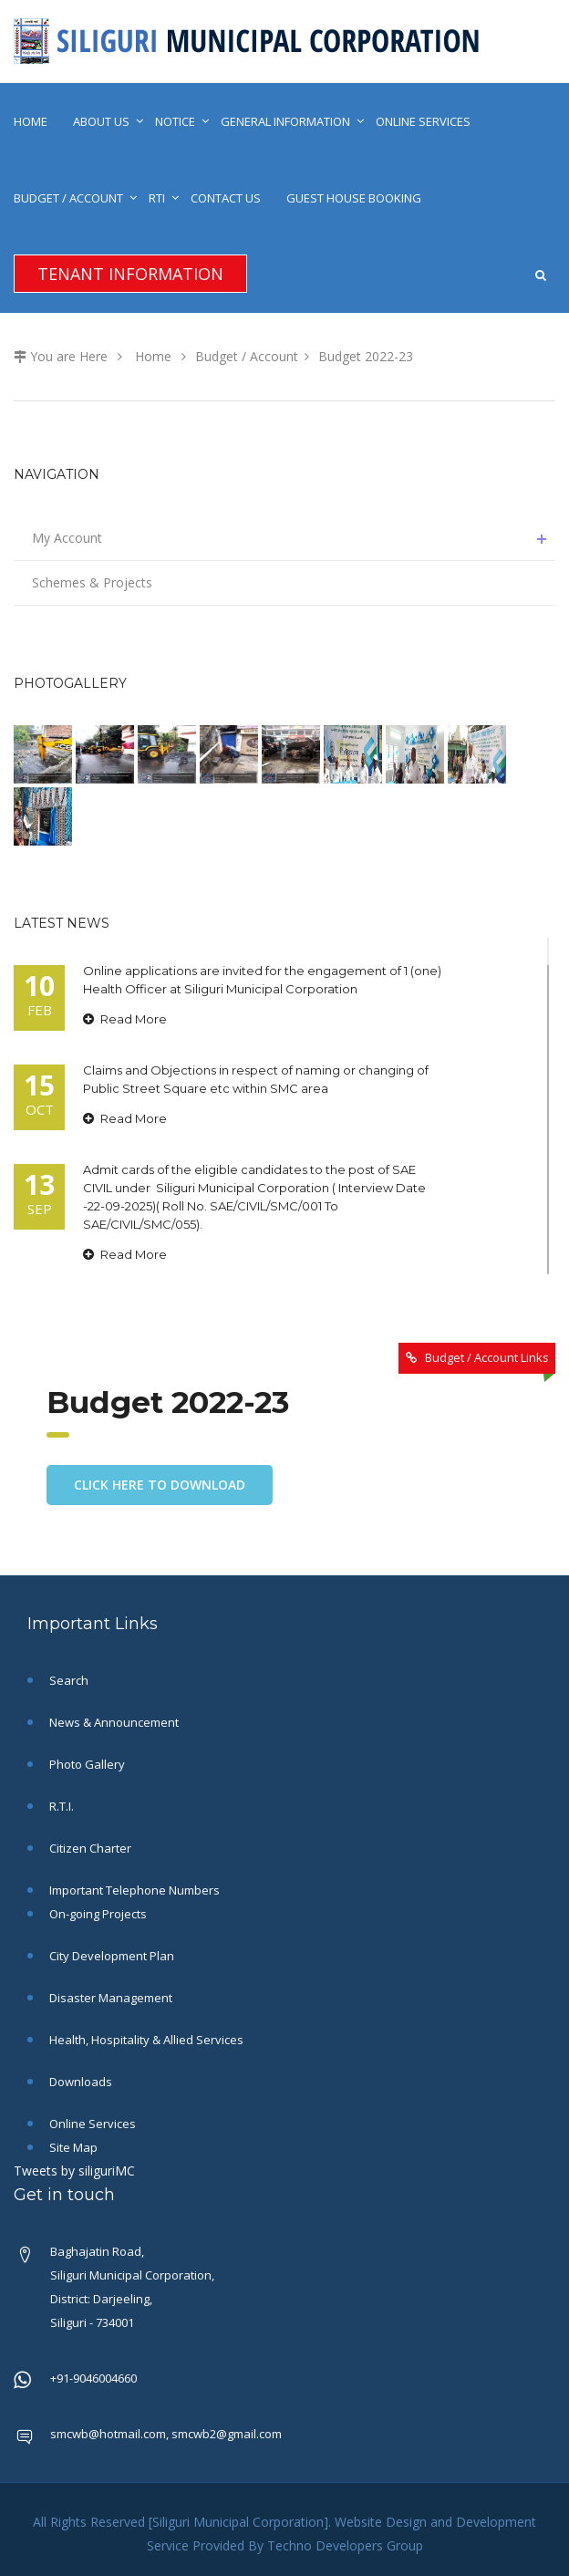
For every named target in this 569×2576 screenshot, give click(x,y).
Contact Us (226, 198)
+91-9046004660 (93, 2378)
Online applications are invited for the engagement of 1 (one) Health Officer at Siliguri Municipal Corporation (262, 979)
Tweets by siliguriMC (74, 2170)
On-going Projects (97, 1914)
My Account (293, 538)
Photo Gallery (86, 1764)
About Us (101, 121)
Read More (125, 1019)
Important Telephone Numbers (133, 1890)
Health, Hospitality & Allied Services (145, 2039)
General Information (285, 121)
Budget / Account (68, 198)
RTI (157, 198)
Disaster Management (109, 1997)
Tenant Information (130, 274)
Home (30, 121)
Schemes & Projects (92, 582)
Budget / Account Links (487, 1357)
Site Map (72, 2147)
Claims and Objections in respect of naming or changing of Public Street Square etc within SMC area (256, 1079)
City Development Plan (110, 1956)
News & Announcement (113, 1722)
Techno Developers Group (345, 2545)
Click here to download (159, 1484)
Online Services (423, 121)
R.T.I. (60, 1806)
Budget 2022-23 (365, 356)
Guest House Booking (353, 198)
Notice (175, 121)
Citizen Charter (89, 1848)
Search (67, 1680)
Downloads (79, 2081)
